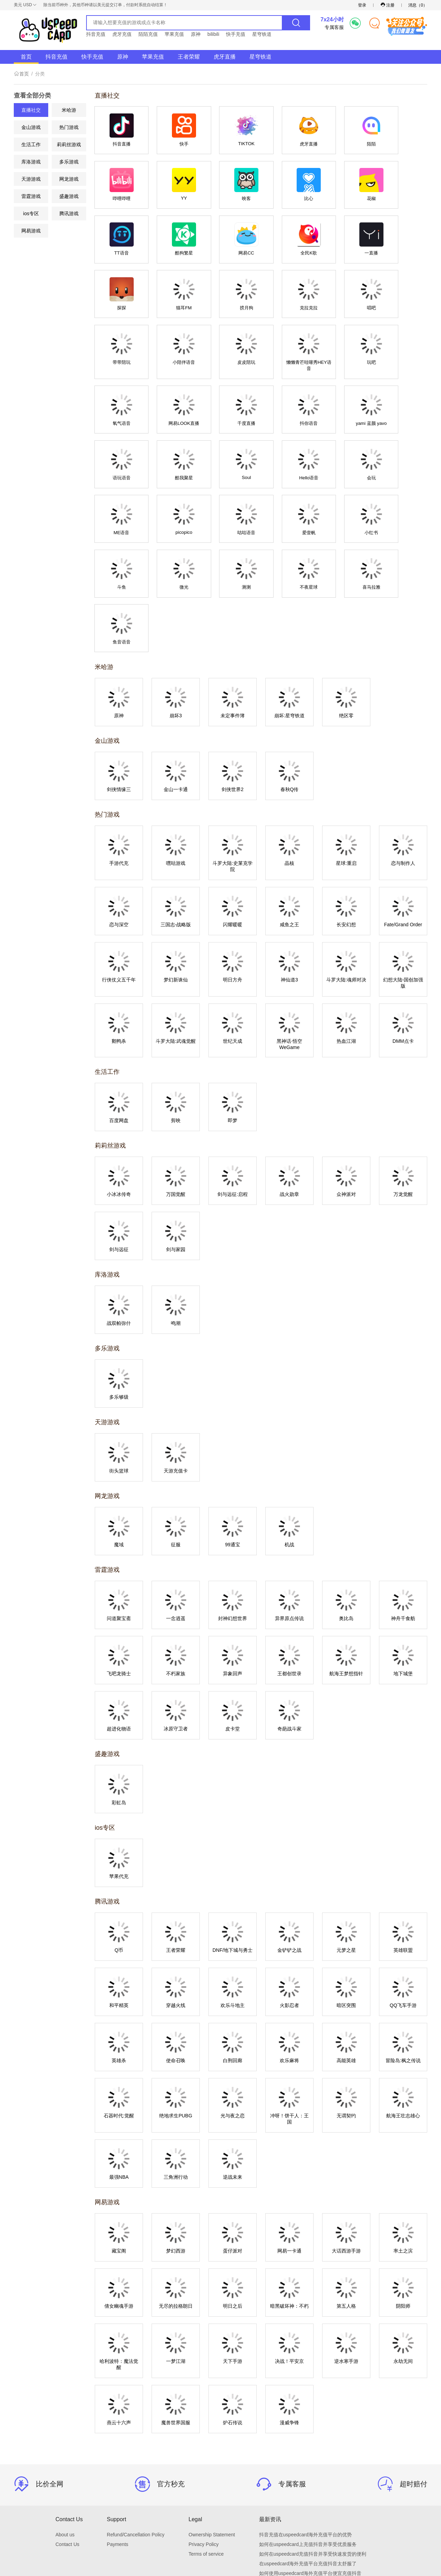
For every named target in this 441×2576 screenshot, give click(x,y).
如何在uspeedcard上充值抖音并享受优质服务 (308, 2439)
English (239, 2526)
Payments (117, 2439)
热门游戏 (69, 127)
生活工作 (31, 144)
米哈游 (69, 110)
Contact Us (67, 2439)
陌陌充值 (148, 34)
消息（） (417, 5)
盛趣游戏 (69, 196)
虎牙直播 (225, 57)
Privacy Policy (203, 2439)
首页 (26, 57)
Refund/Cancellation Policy (135, 2429)
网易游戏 (31, 230)
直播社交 (31, 110)
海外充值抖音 (273, 2477)
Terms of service (206, 2449)
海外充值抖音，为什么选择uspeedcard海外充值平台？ (317, 2487)
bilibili (213, 34)
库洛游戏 (31, 161)
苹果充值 (174, 34)
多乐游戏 (69, 161)
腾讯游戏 (69, 213)
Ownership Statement (211, 2429)
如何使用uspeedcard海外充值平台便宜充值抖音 (310, 2468)
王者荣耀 (189, 57)
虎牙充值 (122, 34)
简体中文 (217, 2526)
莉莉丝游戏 (69, 144)
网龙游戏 (69, 179)
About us (64, 2429)
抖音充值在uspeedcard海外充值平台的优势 (305, 2429)
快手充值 (235, 34)
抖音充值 (95, 34)
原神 (196, 34)
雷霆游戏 (31, 196)
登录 (362, 5)
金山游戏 (31, 127)
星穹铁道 (261, 34)
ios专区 (31, 213)
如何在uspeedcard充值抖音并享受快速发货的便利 (312, 2449)
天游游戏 (31, 179)
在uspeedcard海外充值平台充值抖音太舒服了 (308, 2458)
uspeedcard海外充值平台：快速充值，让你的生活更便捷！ (322, 2497)
